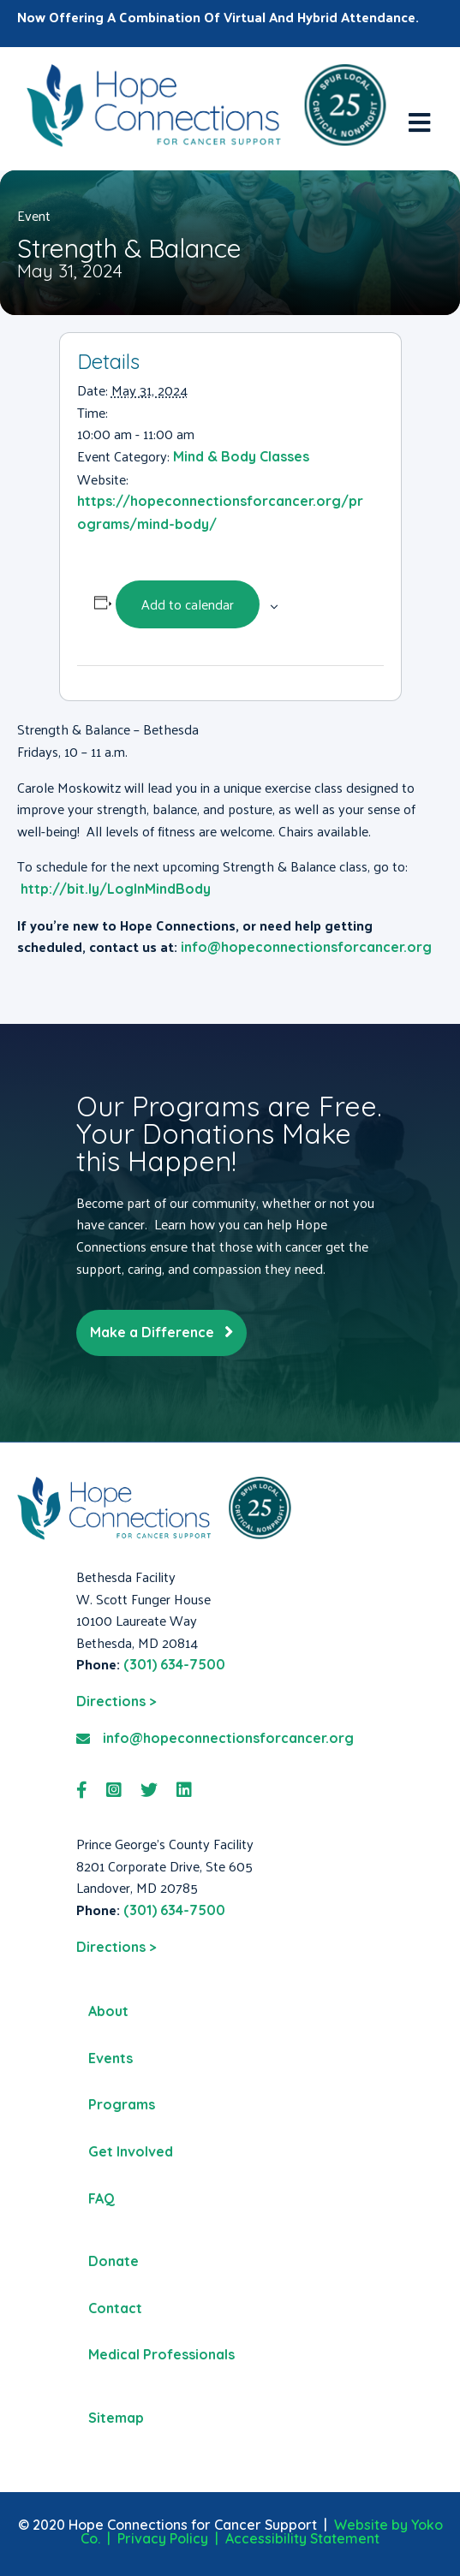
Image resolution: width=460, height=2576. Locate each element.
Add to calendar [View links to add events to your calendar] (187, 604)
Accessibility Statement (302, 2538)
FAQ (101, 2198)
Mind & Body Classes (241, 456)
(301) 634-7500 (174, 1664)
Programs (121, 2104)
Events (110, 2058)
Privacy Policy (162, 2538)
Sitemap (116, 2417)
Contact (115, 2308)
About (108, 2011)
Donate (113, 2261)
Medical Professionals (161, 2354)
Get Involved (130, 2151)
